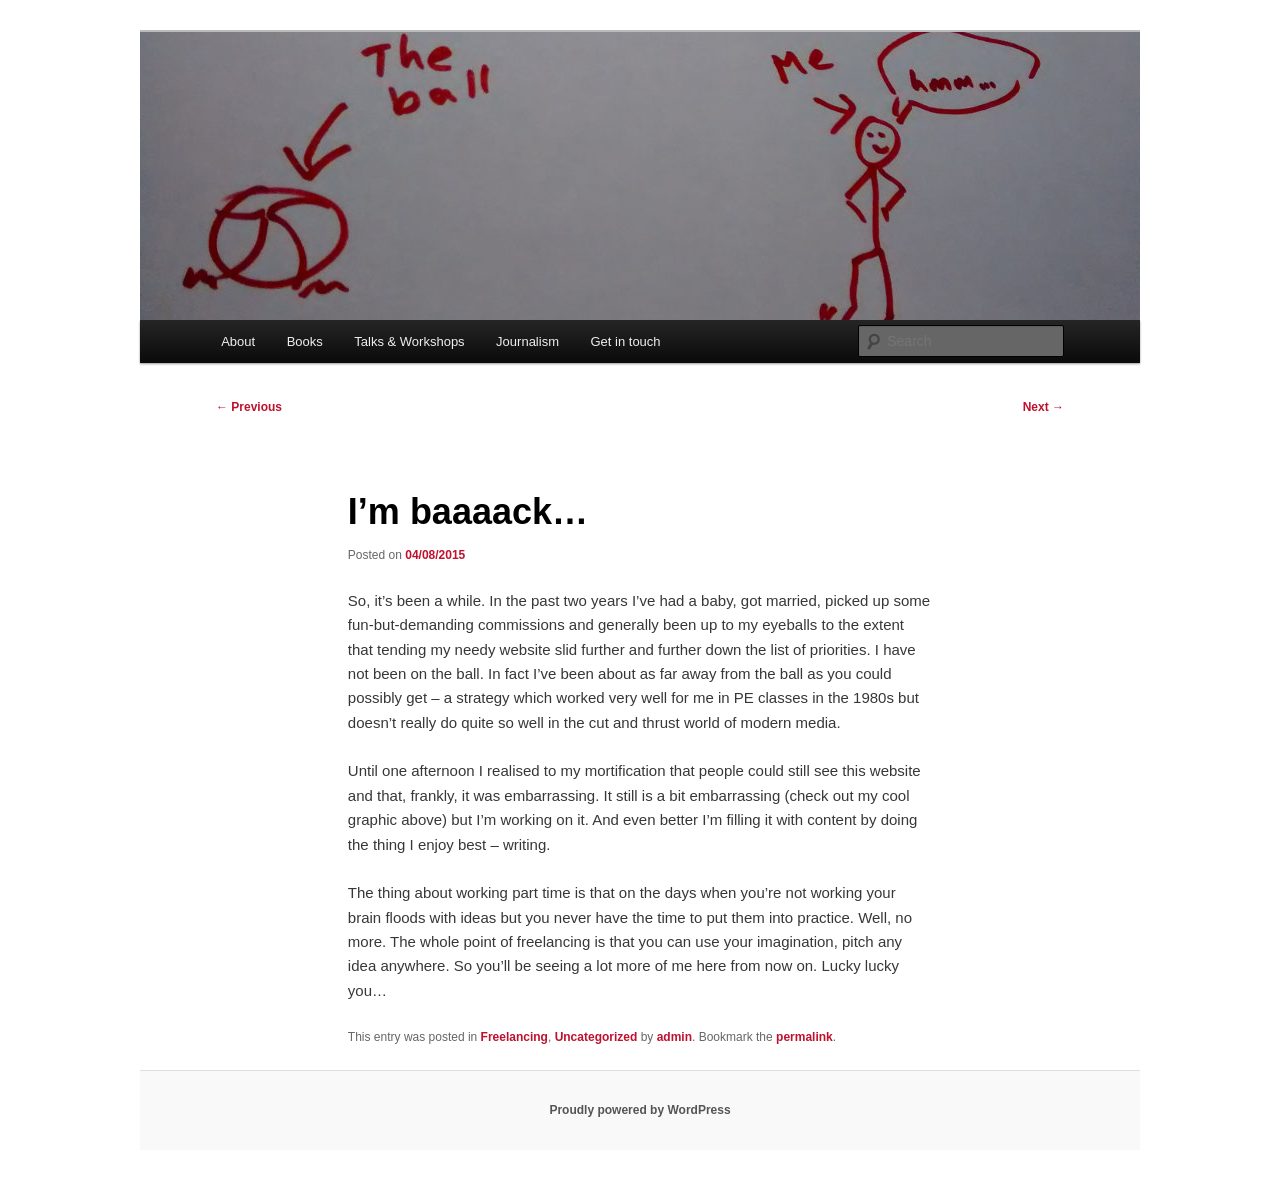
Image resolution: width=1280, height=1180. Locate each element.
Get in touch (625, 341)
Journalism (527, 341)
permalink (804, 1037)
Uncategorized (596, 1037)
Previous (249, 407)
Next (1043, 407)
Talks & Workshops (409, 341)
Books (305, 341)
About (238, 341)
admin (674, 1037)
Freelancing (514, 1037)
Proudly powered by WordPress (639, 1110)
